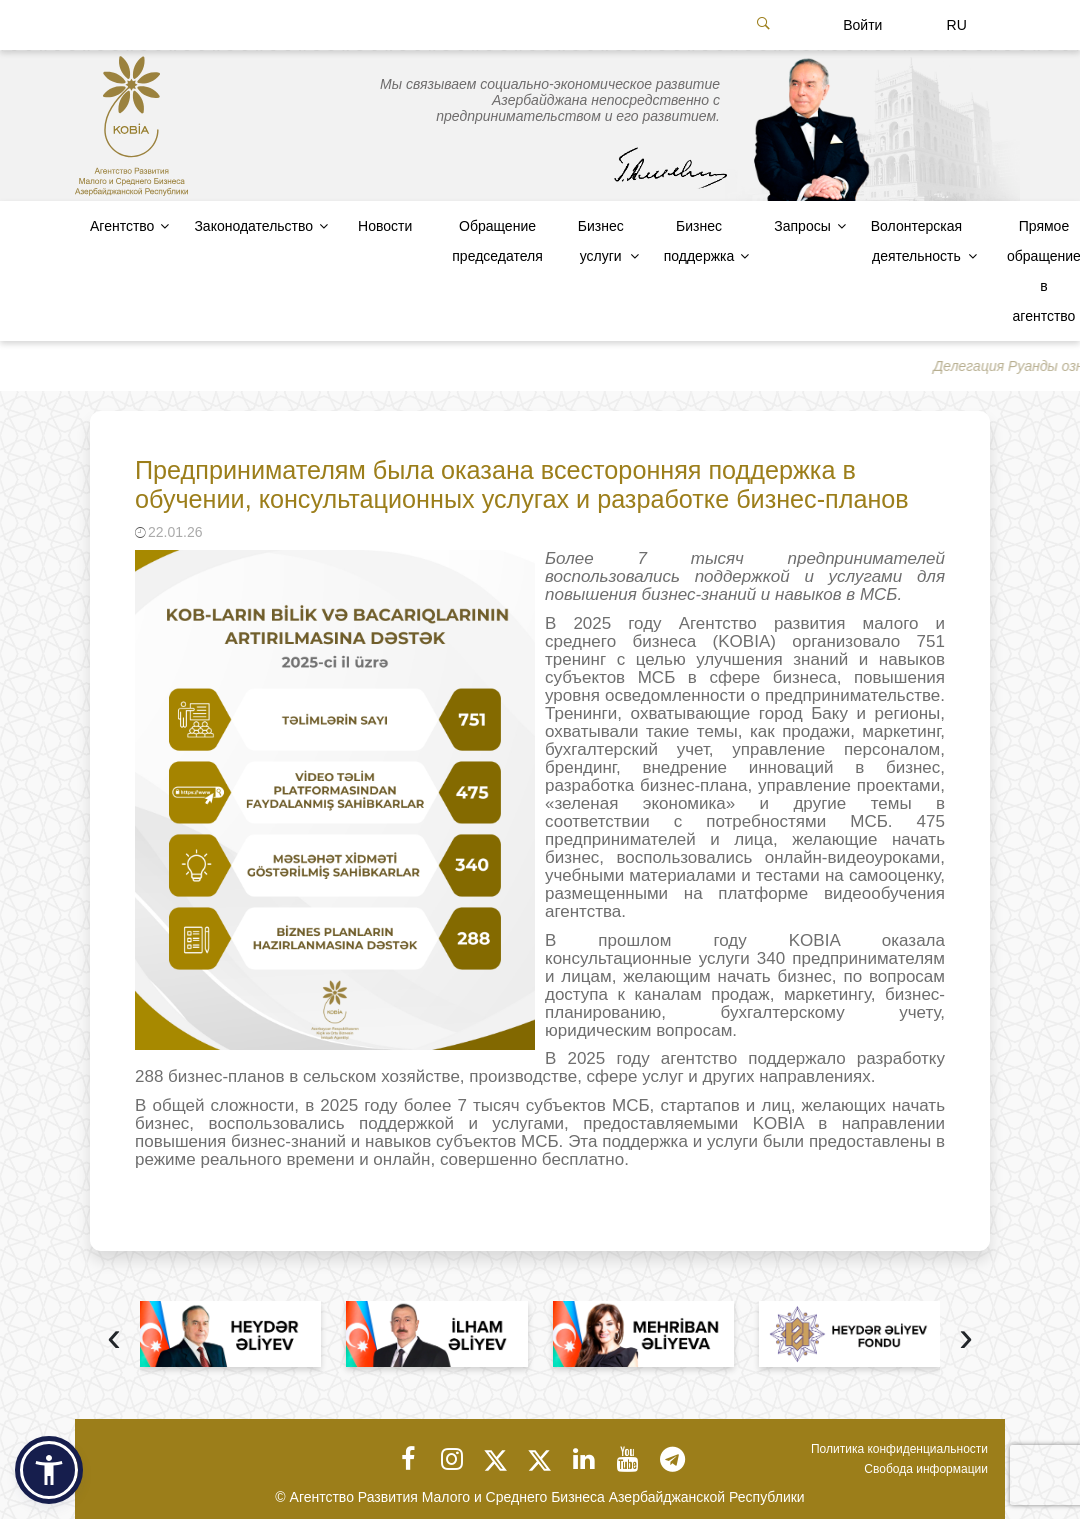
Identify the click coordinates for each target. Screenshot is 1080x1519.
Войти (862, 25)
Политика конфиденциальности (899, 1449)
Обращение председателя (497, 241)
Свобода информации (926, 1469)
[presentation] (114, 1339)
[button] (49, 1470)
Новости (385, 226)
